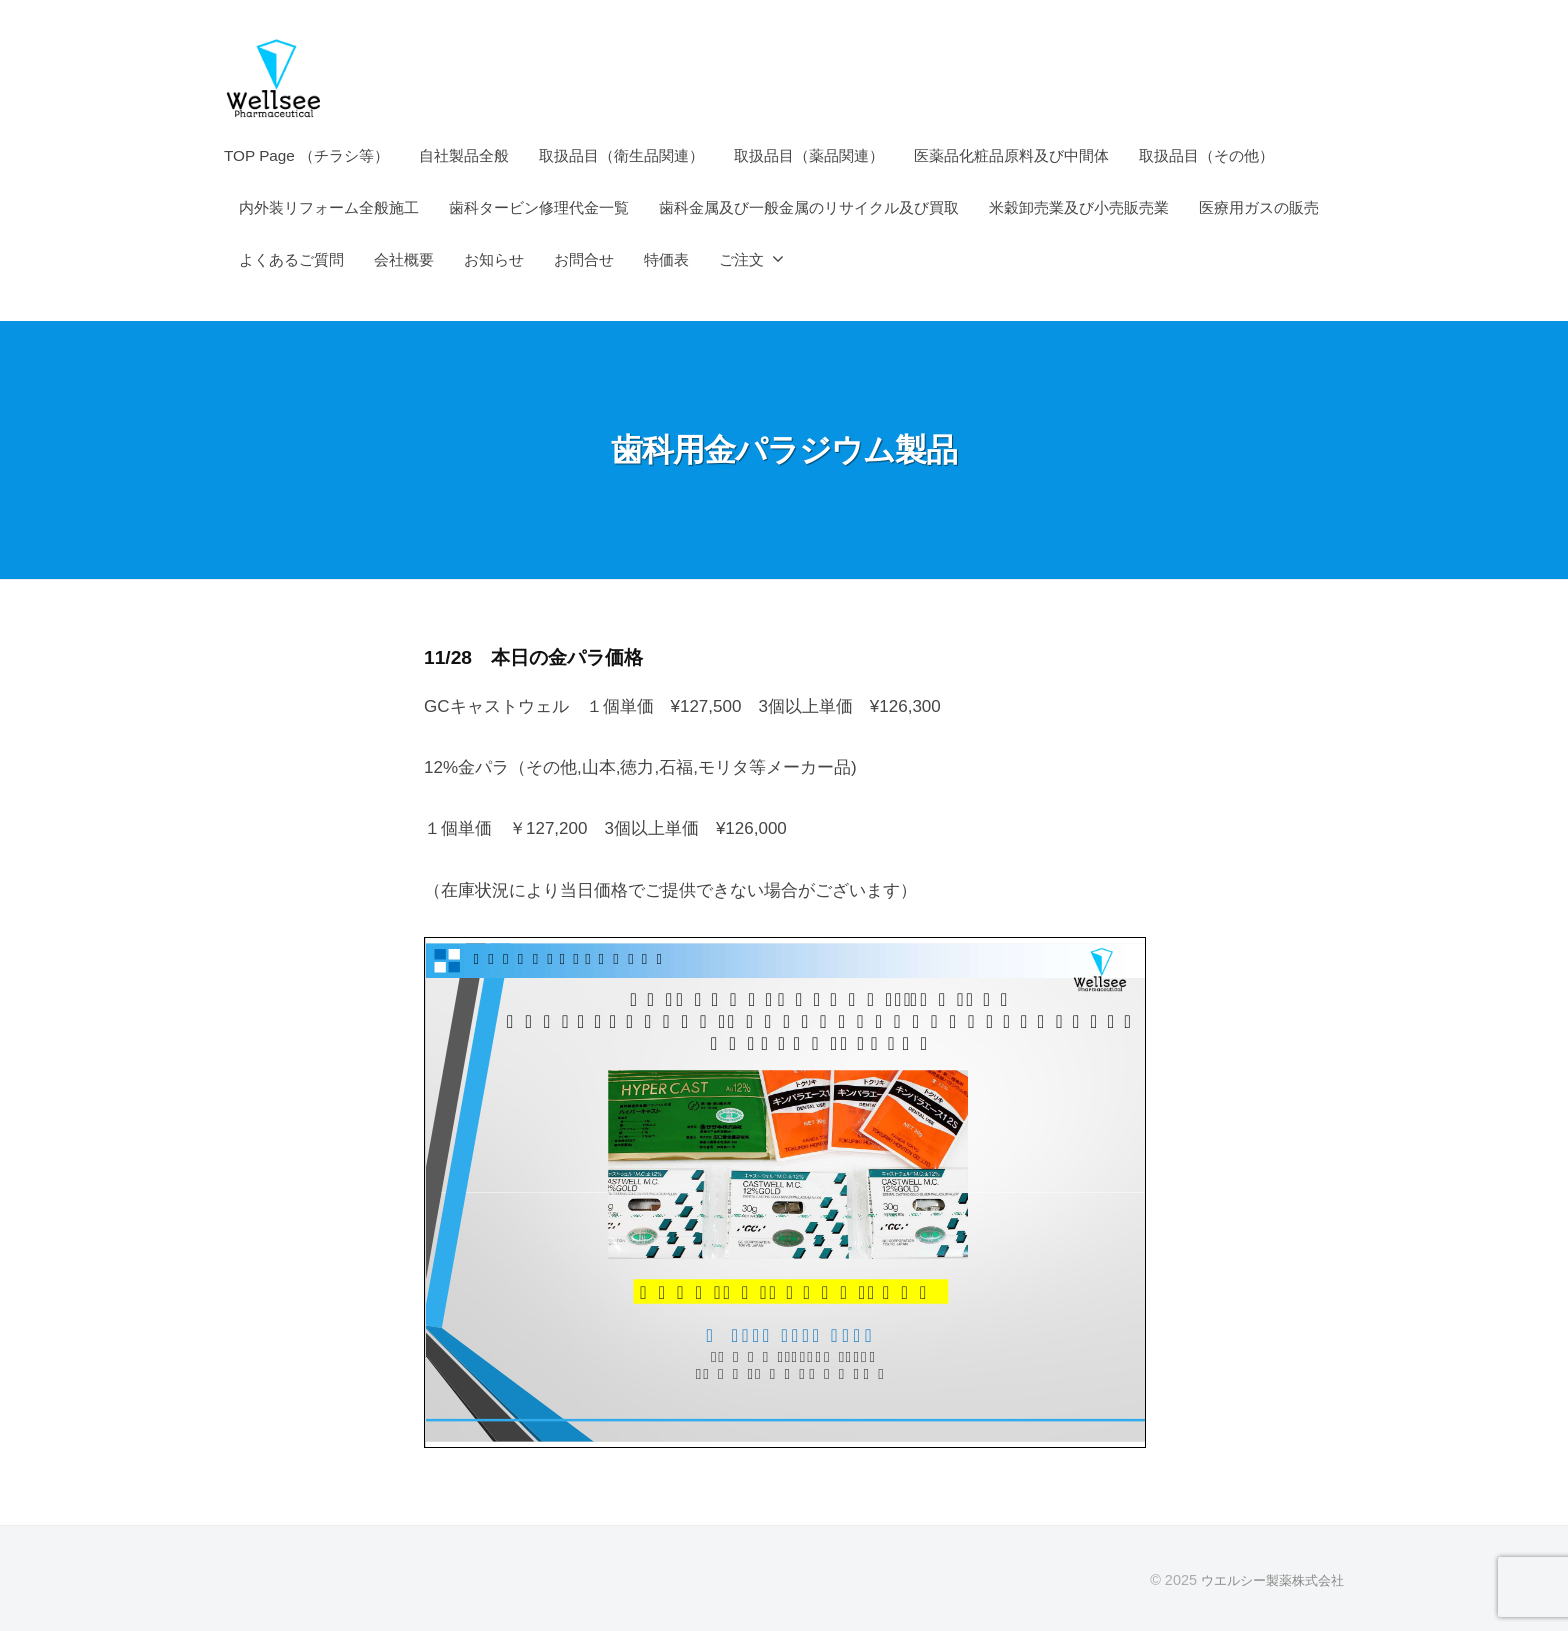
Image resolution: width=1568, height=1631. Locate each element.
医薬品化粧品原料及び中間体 (1011, 155)
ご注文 (741, 259)
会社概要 (404, 259)
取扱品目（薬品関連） (809, 155)
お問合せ (584, 259)
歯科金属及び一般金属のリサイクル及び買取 (809, 207)
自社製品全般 (464, 155)
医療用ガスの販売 (1259, 207)
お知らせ (494, 259)
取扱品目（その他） (1206, 155)
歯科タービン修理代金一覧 (539, 207)
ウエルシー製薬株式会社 (1267, 1580)
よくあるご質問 (291, 259)
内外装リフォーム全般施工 (329, 207)
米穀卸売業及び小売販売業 (1079, 207)
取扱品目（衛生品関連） (621, 155)
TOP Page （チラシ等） (306, 155)
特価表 (666, 259)
